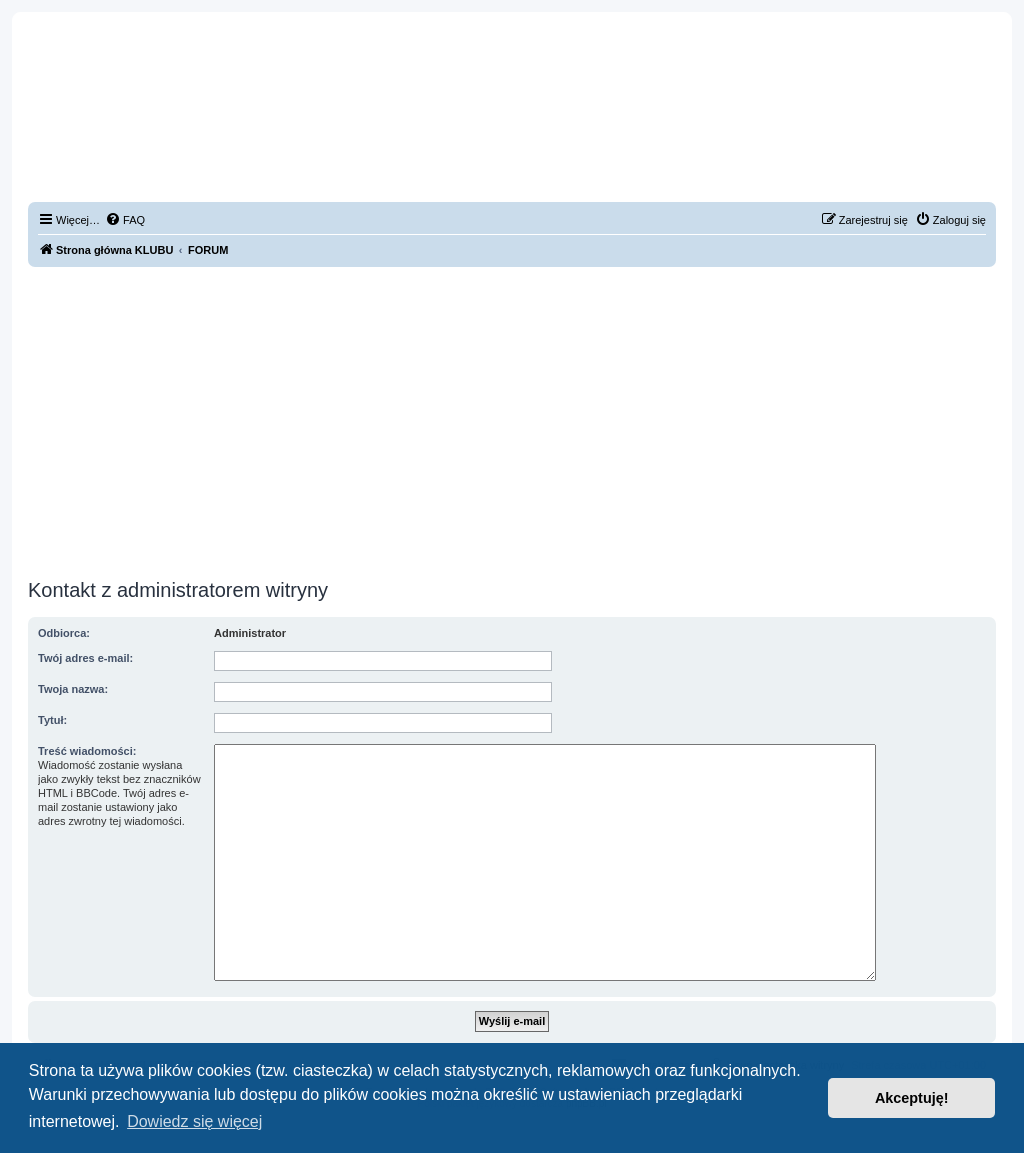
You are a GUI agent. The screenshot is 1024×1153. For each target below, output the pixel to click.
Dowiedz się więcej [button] (194, 1121)
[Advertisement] (512, 423)
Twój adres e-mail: (85, 658)
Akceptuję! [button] (912, 1098)
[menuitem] (125, 220)
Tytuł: (52, 720)
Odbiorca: (64, 633)
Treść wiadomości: (87, 751)
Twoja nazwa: (73, 689)
